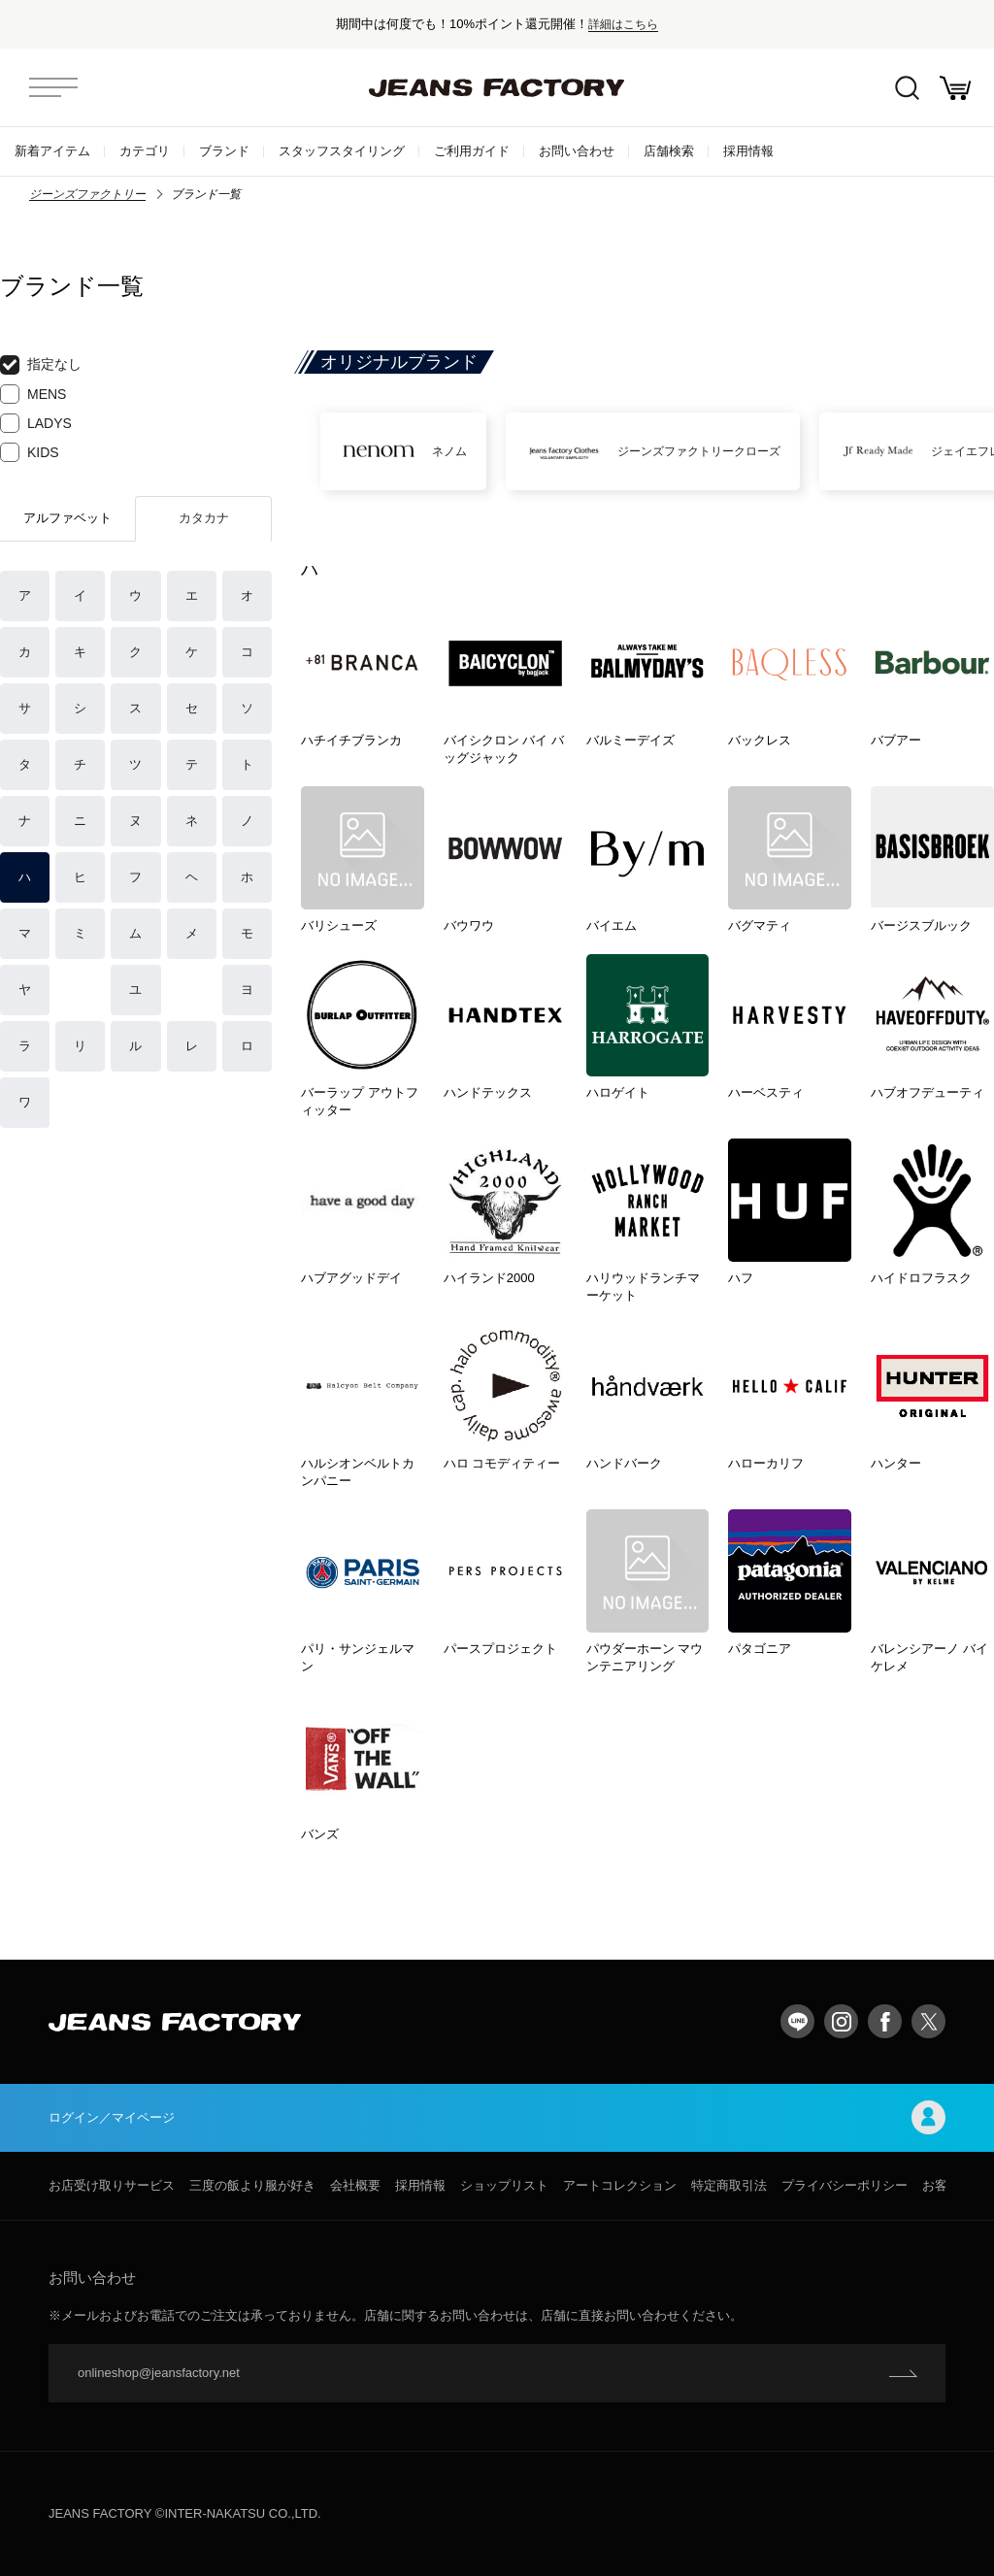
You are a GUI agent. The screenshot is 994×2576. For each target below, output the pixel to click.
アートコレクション (620, 2185)
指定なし (41, 365)
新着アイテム (52, 151)
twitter (928, 2021)
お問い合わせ (576, 151)
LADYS (36, 423)
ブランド (224, 151)
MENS (33, 394)
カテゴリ (144, 151)
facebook (885, 2021)
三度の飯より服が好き (252, 2185)
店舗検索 (669, 151)
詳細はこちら (623, 23)
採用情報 (748, 151)
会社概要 (355, 2185)
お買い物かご (955, 88)
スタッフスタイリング (342, 151)
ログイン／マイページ (497, 2117)
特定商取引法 (729, 2185)
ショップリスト (504, 2185)
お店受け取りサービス (112, 2185)
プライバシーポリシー (844, 2185)
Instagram (841, 2021)
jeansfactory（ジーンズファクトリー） (497, 87)
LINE (797, 2021)
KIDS (29, 452)
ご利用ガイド (472, 151)
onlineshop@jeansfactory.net (159, 2372)
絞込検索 (907, 88)
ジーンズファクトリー (87, 194)
